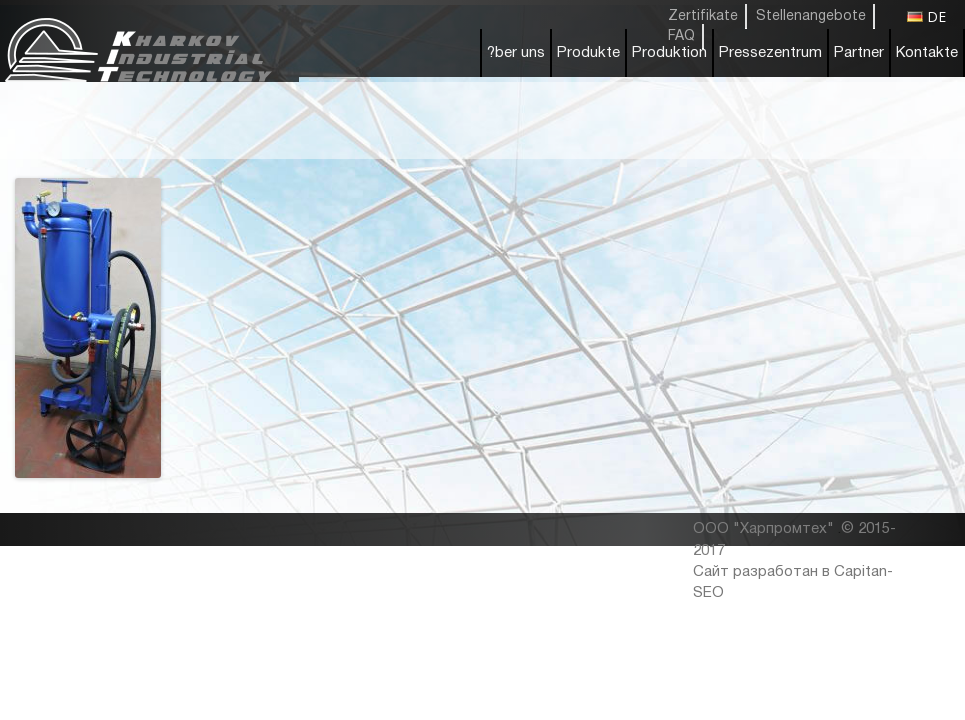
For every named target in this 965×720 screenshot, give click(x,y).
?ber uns (516, 53)
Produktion (669, 53)
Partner (859, 53)
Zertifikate (703, 16)
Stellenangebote (811, 16)
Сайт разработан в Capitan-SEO (793, 582)
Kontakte (927, 53)
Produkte (588, 53)
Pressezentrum (770, 53)
